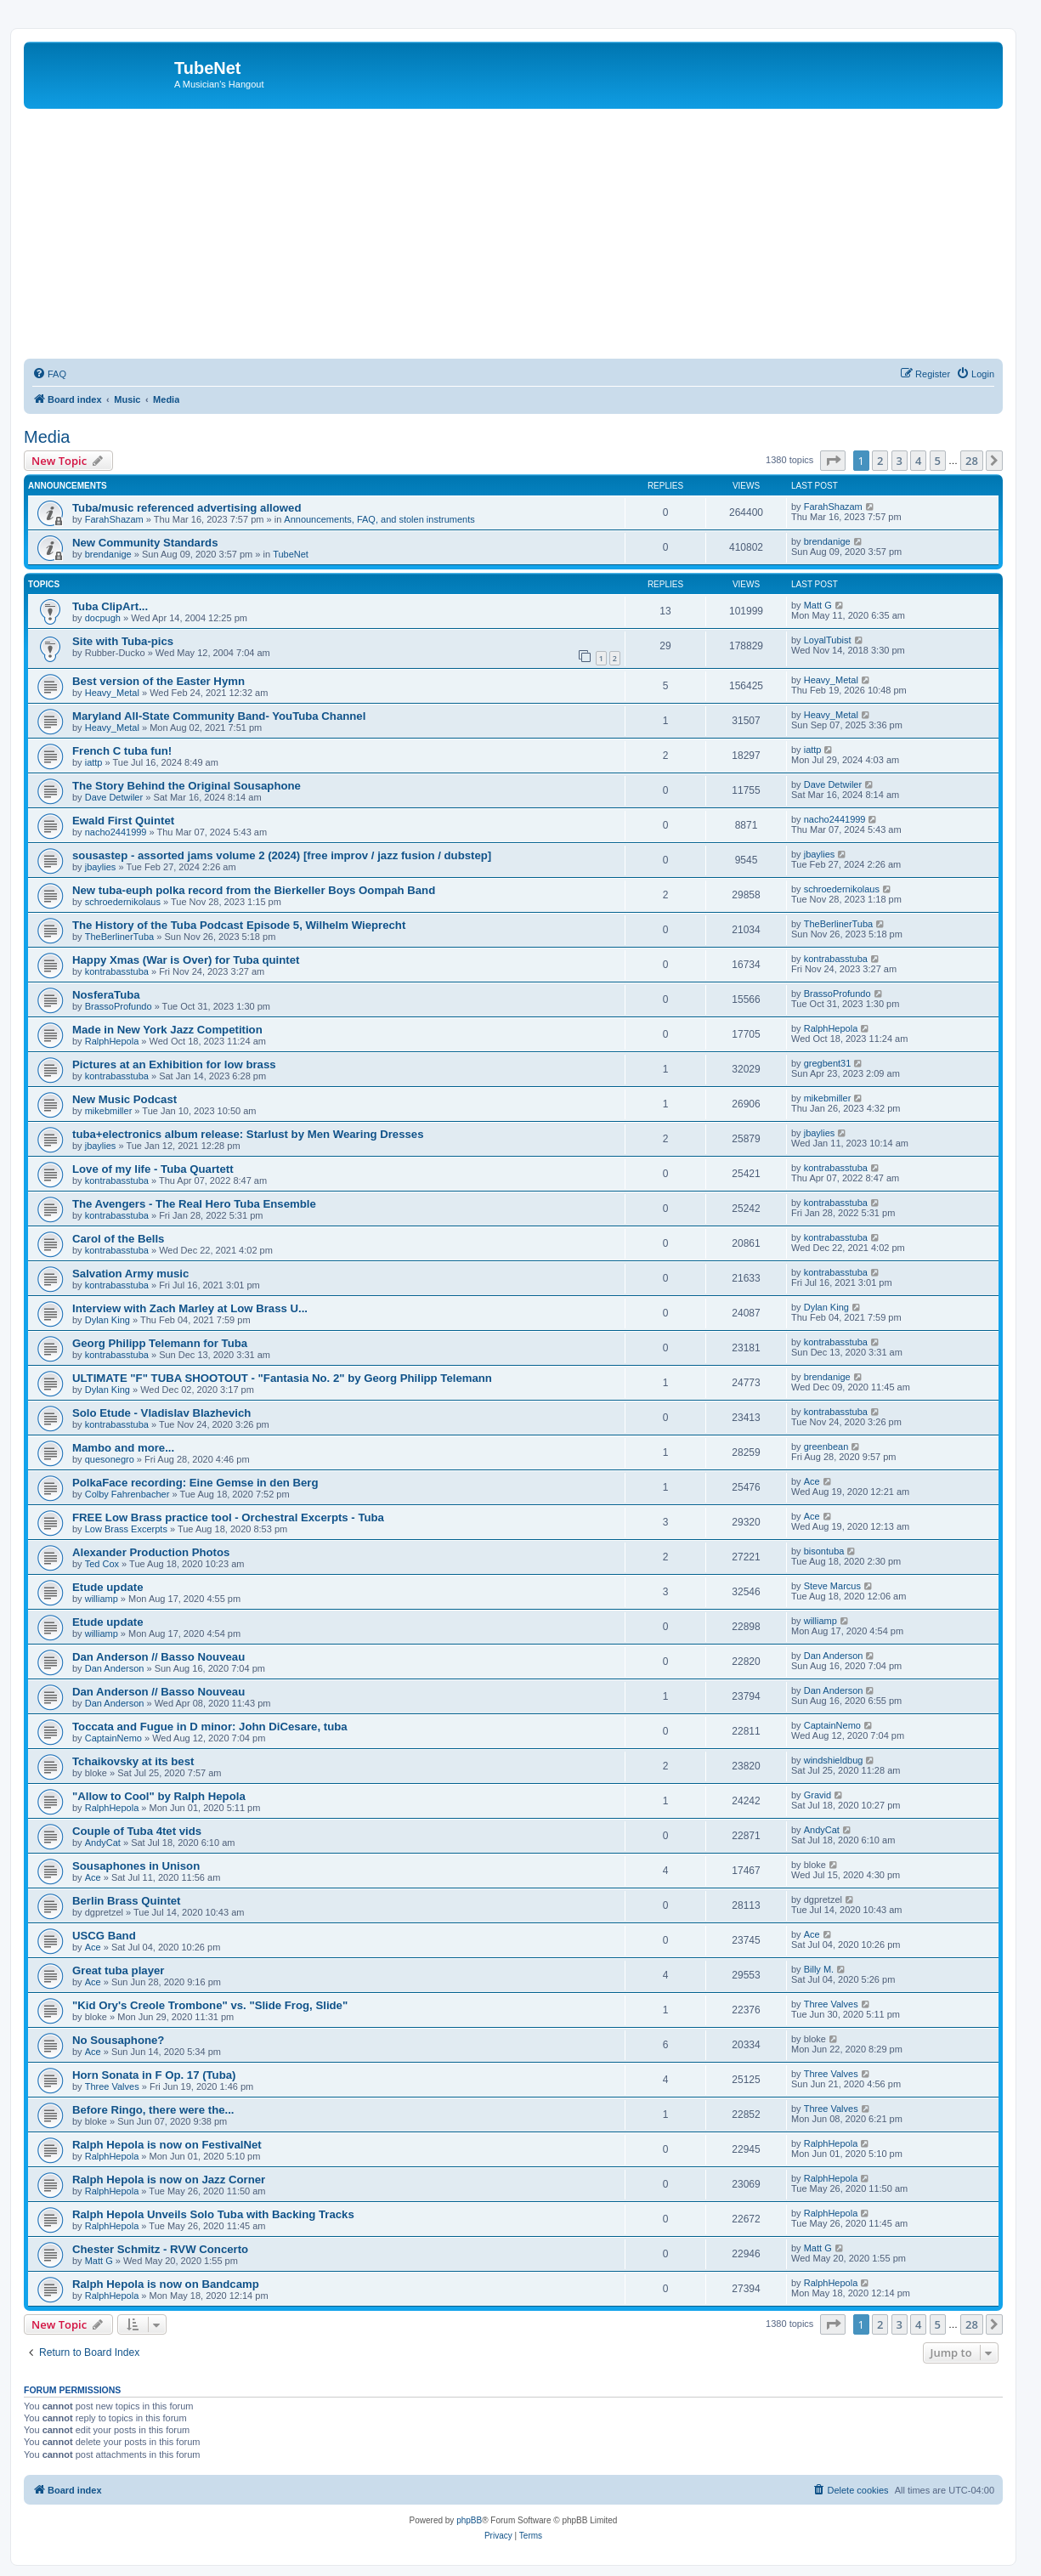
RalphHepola (112, 1041)
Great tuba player (118, 1970)
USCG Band (104, 1935)
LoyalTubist (827, 640)
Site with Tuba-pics (122, 641)
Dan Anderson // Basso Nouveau (158, 1656)
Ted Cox (102, 1564)
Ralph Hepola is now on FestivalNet (167, 2144)
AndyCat (103, 1842)
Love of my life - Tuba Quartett (153, 1169)
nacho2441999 (116, 832)
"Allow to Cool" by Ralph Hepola (159, 1796)
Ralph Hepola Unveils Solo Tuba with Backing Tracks (213, 2214)
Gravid (817, 1795)
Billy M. (819, 1969)
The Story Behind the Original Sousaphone (186, 785)
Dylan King (107, 1320)
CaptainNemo (113, 1738)
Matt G (818, 605)
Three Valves (831, 2004)
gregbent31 (827, 1063)
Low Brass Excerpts (126, 1529)
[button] (833, 460)
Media (47, 436)
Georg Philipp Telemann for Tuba (159, 1343)
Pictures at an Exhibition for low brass (174, 1064)
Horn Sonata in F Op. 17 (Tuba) (153, 2075)
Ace (812, 1481)
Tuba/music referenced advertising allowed (186, 507)
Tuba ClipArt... (110, 606)
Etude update (108, 1587)
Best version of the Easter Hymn (158, 681)
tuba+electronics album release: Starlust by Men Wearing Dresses (248, 1134)
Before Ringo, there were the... (153, 2109)
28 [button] (971, 460)
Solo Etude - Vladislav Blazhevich (161, 1413)
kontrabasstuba (117, 971)
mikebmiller (109, 1111)
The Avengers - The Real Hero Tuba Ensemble (194, 1203)
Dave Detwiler (114, 797)
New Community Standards (145, 542)
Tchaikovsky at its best (133, 1761)
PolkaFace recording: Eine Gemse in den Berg (195, 1482)
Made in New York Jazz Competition (167, 1029)
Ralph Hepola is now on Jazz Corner (168, 2179)
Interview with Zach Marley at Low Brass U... (190, 1308)
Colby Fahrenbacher (127, 1494)
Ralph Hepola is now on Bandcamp (165, 2284)
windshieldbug (833, 1760)
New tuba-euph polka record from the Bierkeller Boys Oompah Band (253, 890)
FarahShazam (114, 519)
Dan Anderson (114, 1668)
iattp (94, 762)
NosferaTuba (106, 994)
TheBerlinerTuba (120, 936)
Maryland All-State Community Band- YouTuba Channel (218, 716)
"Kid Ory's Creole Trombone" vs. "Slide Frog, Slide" (210, 2005)
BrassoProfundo (118, 1006)
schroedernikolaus (123, 902)
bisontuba (824, 1551)
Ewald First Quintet (123, 820)
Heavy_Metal (112, 693)
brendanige (108, 554)
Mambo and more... (123, 1447)
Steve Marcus (832, 1586)
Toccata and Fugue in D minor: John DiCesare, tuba (210, 1726)
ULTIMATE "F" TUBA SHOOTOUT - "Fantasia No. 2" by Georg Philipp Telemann (282, 1378)
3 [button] (899, 460)
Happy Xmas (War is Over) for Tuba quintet (185, 960)
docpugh (103, 618)
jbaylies (100, 867)
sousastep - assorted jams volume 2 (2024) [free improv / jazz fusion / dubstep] (281, 855)
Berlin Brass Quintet (126, 1900)
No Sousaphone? (118, 2040)
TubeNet (290, 554)
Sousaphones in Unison (136, 1866)
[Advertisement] (513, 236)
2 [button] (880, 460)
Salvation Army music (130, 1273)
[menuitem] (49, 374)
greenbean (826, 1446)
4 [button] (918, 460)
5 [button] (938, 460)
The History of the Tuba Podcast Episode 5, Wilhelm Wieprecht (238, 925)
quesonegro (109, 1459)
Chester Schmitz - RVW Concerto (160, 2249)
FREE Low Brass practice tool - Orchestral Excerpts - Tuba (228, 1517)
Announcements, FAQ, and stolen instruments (379, 519)
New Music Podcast (124, 1099)
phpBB (469, 2520)
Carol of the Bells (118, 1238)
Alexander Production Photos (150, 1552)
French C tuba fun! (122, 750)
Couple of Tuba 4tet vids (136, 1831)
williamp (101, 1599)
